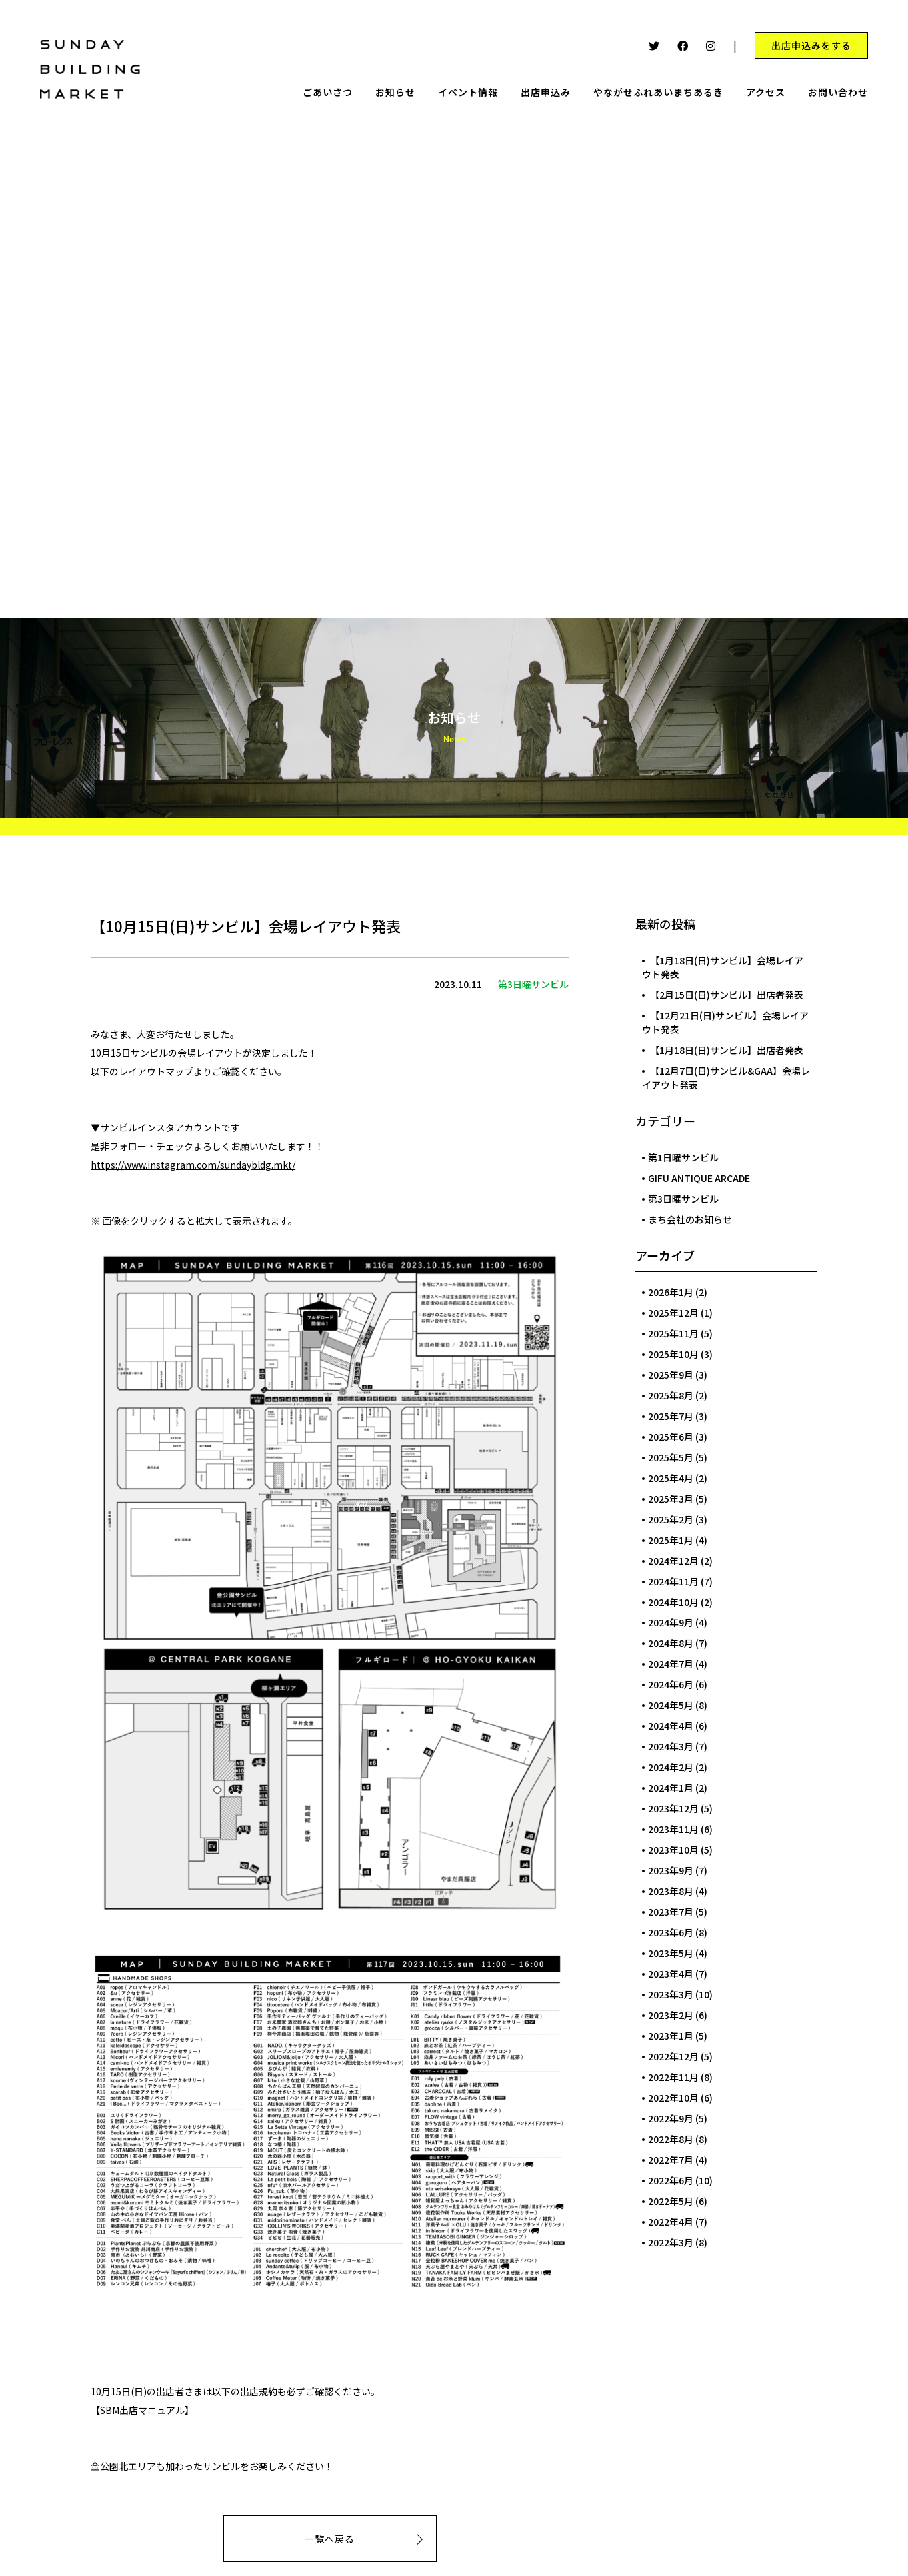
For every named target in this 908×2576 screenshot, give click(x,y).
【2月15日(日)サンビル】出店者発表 (726, 994)
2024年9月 (670, 1622)
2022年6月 (670, 2180)
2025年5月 (670, 1457)
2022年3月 (670, 2242)
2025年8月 (670, 1395)
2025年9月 (670, 1374)
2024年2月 (670, 1767)
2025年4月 (670, 1478)
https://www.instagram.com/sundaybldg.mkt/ (193, 1164)
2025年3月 (670, 1498)
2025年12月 (673, 1312)
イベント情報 (468, 92)
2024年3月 (670, 1746)
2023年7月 (670, 1911)
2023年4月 (670, 1973)
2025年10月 (673, 1354)
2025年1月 (670, 1540)
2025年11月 (673, 1333)
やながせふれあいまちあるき (658, 92)
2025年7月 (670, 1416)
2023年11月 (673, 1829)
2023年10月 (673, 1849)
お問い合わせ (838, 92)
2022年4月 (670, 2221)
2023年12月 (673, 1808)
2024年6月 (670, 1684)
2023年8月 (670, 1891)
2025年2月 (670, 1519)
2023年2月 (670, 2015)
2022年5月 (670, 2201)
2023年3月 (670, 1994)
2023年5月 (670, 1953)
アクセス (765, 92)
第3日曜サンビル (533, 984)
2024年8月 (670, 1643)
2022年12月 (673, 2056)
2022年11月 (673, 2077)
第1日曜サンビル (683, 1157)
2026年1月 (670, 1292)
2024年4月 (670, 1725)
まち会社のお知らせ (690, 1219)
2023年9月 (670, 1870)
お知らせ (395, 92)
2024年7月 (670, 1663)
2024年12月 (673, 1560)
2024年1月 (670, 1787)
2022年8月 (670, 2139)
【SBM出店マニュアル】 (142, 2410)
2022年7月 (670, 2159)
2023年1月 (670, 2035)
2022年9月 (670, 2118)
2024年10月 (673, 1602)
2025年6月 (670, 1436)
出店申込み (546, 92)
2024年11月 (673, 1581)
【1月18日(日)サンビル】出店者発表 (726, 1050)
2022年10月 (673, 2097)
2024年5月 (670, 1705)
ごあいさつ (328, 92)
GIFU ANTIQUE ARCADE (699, 1178)
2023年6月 (670, 1932)
